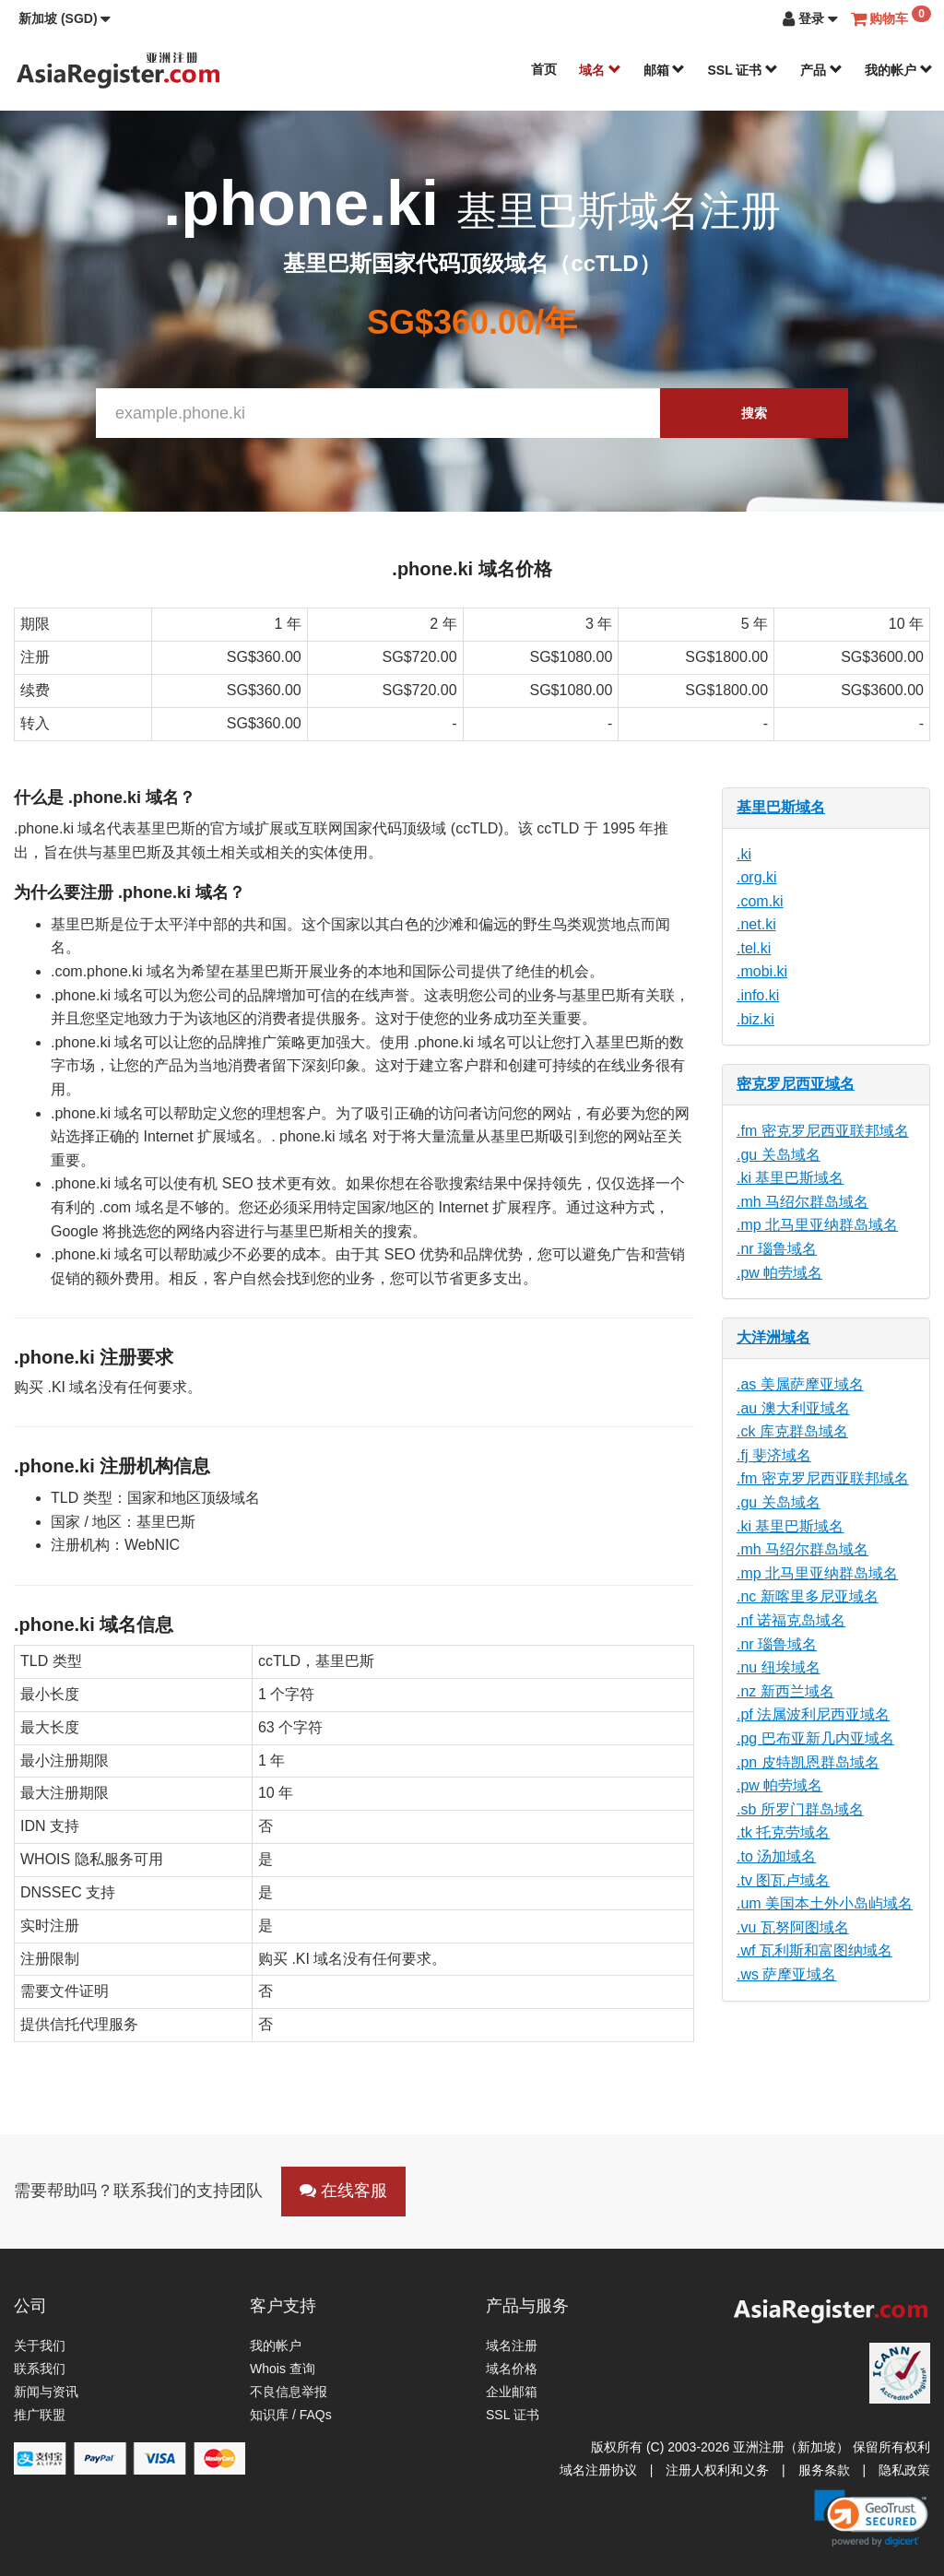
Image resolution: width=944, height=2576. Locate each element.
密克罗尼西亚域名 (796, 1084)
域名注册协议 (598, 2470)
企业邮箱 (511, 2391)
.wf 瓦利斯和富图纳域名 (814, 1950)
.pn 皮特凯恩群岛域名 (808, 1762)
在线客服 (343, 2190)
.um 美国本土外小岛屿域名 (825, 1903)
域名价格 (511, 2368)
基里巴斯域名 (781, 807)
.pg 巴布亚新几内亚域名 (815, 1738)
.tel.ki (754, 948)
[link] (871, 2517)
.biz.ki (755, 1019)
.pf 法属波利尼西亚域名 (813, 1714)
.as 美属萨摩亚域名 (800, 1384)
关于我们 (39, 2345)
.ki (744, 854)
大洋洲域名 (773, 1337)
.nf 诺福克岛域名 (791, 1620)
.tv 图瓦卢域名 (783, 1880)
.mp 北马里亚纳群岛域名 (817, 1225)
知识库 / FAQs (291, 2414)
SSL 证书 (742, 70)
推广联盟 (39, 2414)
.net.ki (756, 924)
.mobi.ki (762, 971)
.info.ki (758, 995)
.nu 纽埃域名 (778, 1667)
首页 (544, 69)
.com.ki (760, 901)
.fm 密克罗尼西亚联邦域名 (823, 1131)
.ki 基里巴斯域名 (790, 1178)
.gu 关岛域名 (778, 1155)
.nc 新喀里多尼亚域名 (808, 1596)
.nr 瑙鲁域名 (777, 1249)
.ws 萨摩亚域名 (786, 1974)
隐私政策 (904, 2470)
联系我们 (39, 2368)
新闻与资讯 (46, 2391)
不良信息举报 (288, 2391)
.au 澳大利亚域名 (793, 1408)
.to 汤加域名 (776, 1856)
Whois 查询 (282, 2368)
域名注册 (511, 2345)
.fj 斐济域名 (774, 1455)
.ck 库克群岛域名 (792, 1431)
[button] (64, 18)
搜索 (754, 413)
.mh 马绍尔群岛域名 (802, 1202)
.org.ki (757, 877)
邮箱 (664, 70)
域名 (600, 70)
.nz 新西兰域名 (785, 1691)
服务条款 (824, 2470)
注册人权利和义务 (717, 2470)
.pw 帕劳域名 (779, 1273)
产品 (821, 70)
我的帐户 (899, 70)
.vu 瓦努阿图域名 (793, 1927)
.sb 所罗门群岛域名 (800, 1809)
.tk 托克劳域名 (783, 1832)
